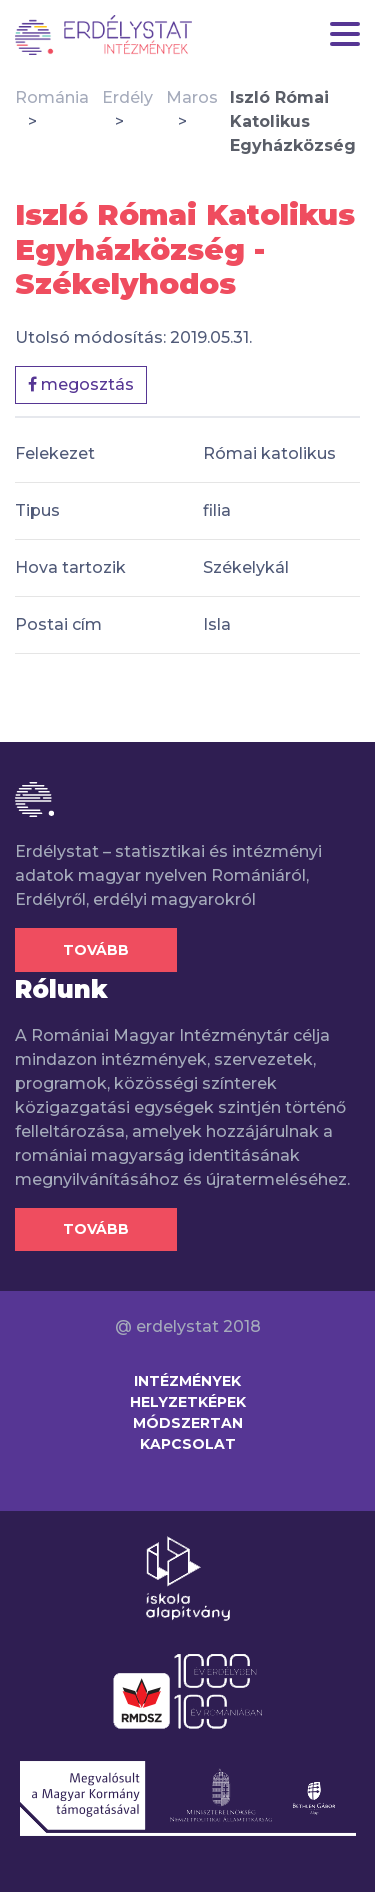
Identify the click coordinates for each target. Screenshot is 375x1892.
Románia (52, 97)
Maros (192, 97)
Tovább (96, 950)
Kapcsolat (188, 1444)
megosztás (81, 384)
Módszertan (188, 1423)
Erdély (127, 97)
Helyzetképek (188, 1402)
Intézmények (187, 1381)
